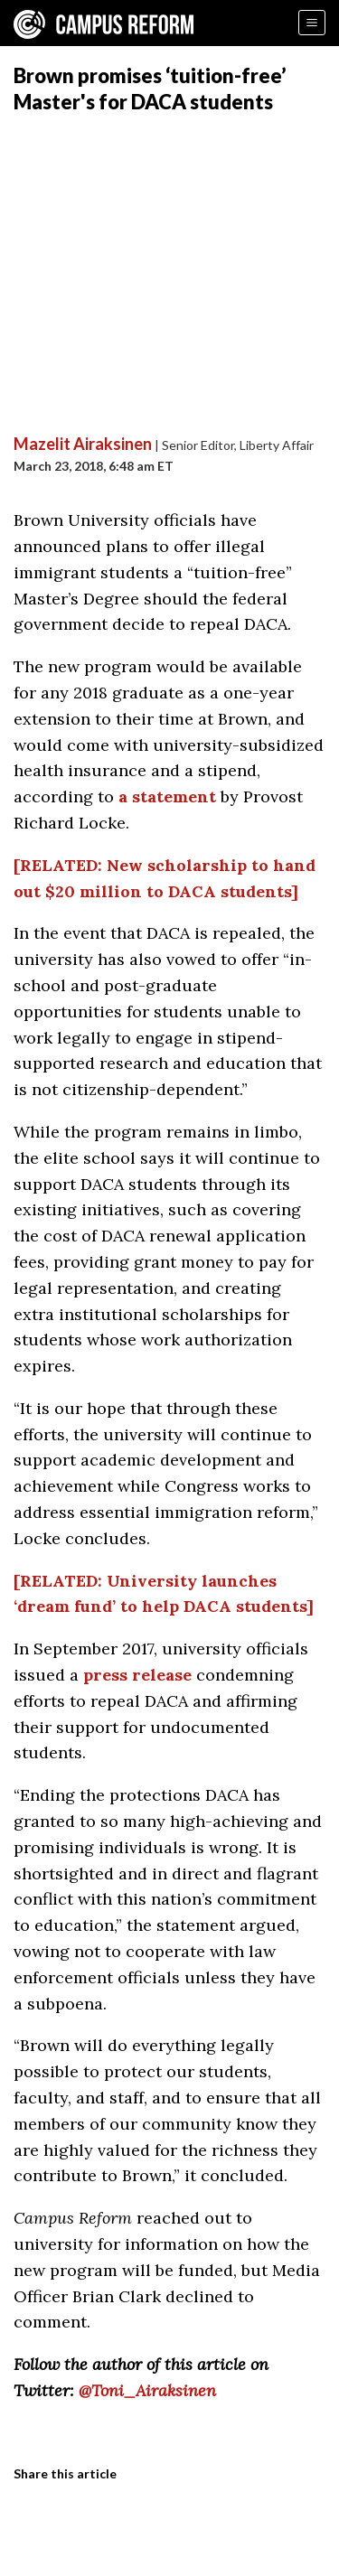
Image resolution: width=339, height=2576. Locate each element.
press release (137, 1674)
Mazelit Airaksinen (83, 444)
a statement (167, 796)
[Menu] (311, 22)
